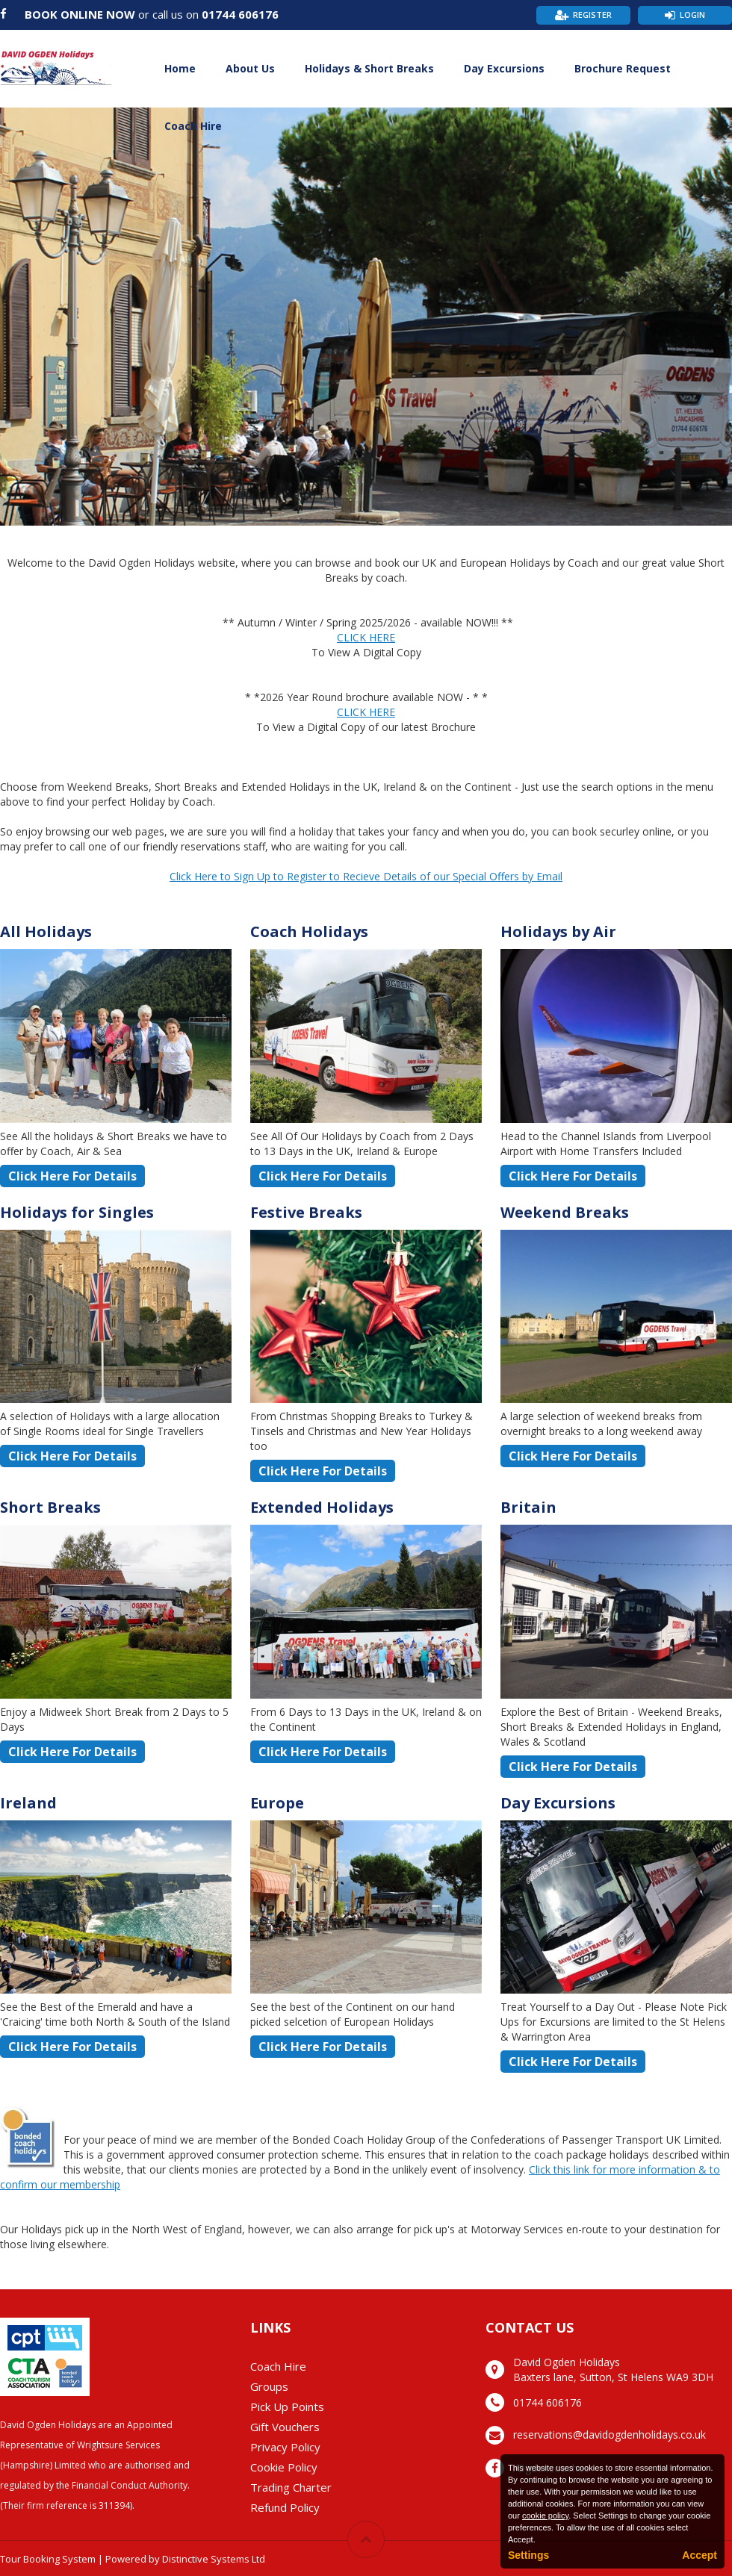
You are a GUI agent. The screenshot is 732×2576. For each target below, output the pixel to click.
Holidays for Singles (77, 1212)
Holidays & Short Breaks (369, 68)
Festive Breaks (306, 1212)
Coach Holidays (309, 931)
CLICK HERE (366, 637)
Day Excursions (504, 68)
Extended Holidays (322, 1507)
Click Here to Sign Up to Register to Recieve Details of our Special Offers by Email (366, 876)
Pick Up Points (287, 2406)
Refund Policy (285, 2507)
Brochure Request (622, 68)
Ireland (28, 1803)
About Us (250, 68)
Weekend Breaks (564, 1212)
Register (592, 14)
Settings (528, 2555)
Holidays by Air (558, 931)
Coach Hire (193, 126)
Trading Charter (291, 2487)
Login (692, 14)
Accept (699, 2555)
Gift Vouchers (285, 2426)
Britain (528, 1507)
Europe (277, 1803)
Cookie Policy (283, 2467)
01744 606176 (240, 14)
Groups (269, 2386)
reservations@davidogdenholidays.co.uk (609, 2434)
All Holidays (46, 931)
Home (180, 68)
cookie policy (545, 2515)
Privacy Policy (285, 2446)
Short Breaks (50, 1507)
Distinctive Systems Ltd (213, 2559)
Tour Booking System (48, 2559)
